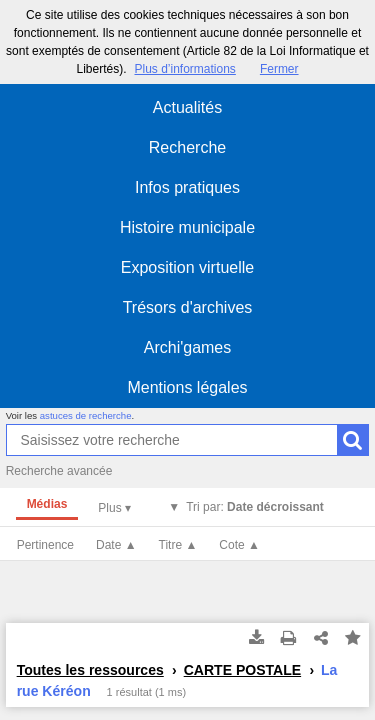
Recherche (187, 147)
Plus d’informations (184, 69)
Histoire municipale (187, 227)
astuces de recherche (86, 415)
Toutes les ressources (90, 670)
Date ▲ (116, 545)
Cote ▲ (239, 545)
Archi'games (188, 347)
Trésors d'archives (188, 307)
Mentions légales (187, 387)
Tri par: (255, 507)
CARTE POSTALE (242, 670)
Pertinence (45, 545)
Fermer (279, 69)
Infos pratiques (187, 187)
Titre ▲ (178, 545)
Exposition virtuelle (187, 267)
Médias (47, 504)
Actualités (187, 107)
